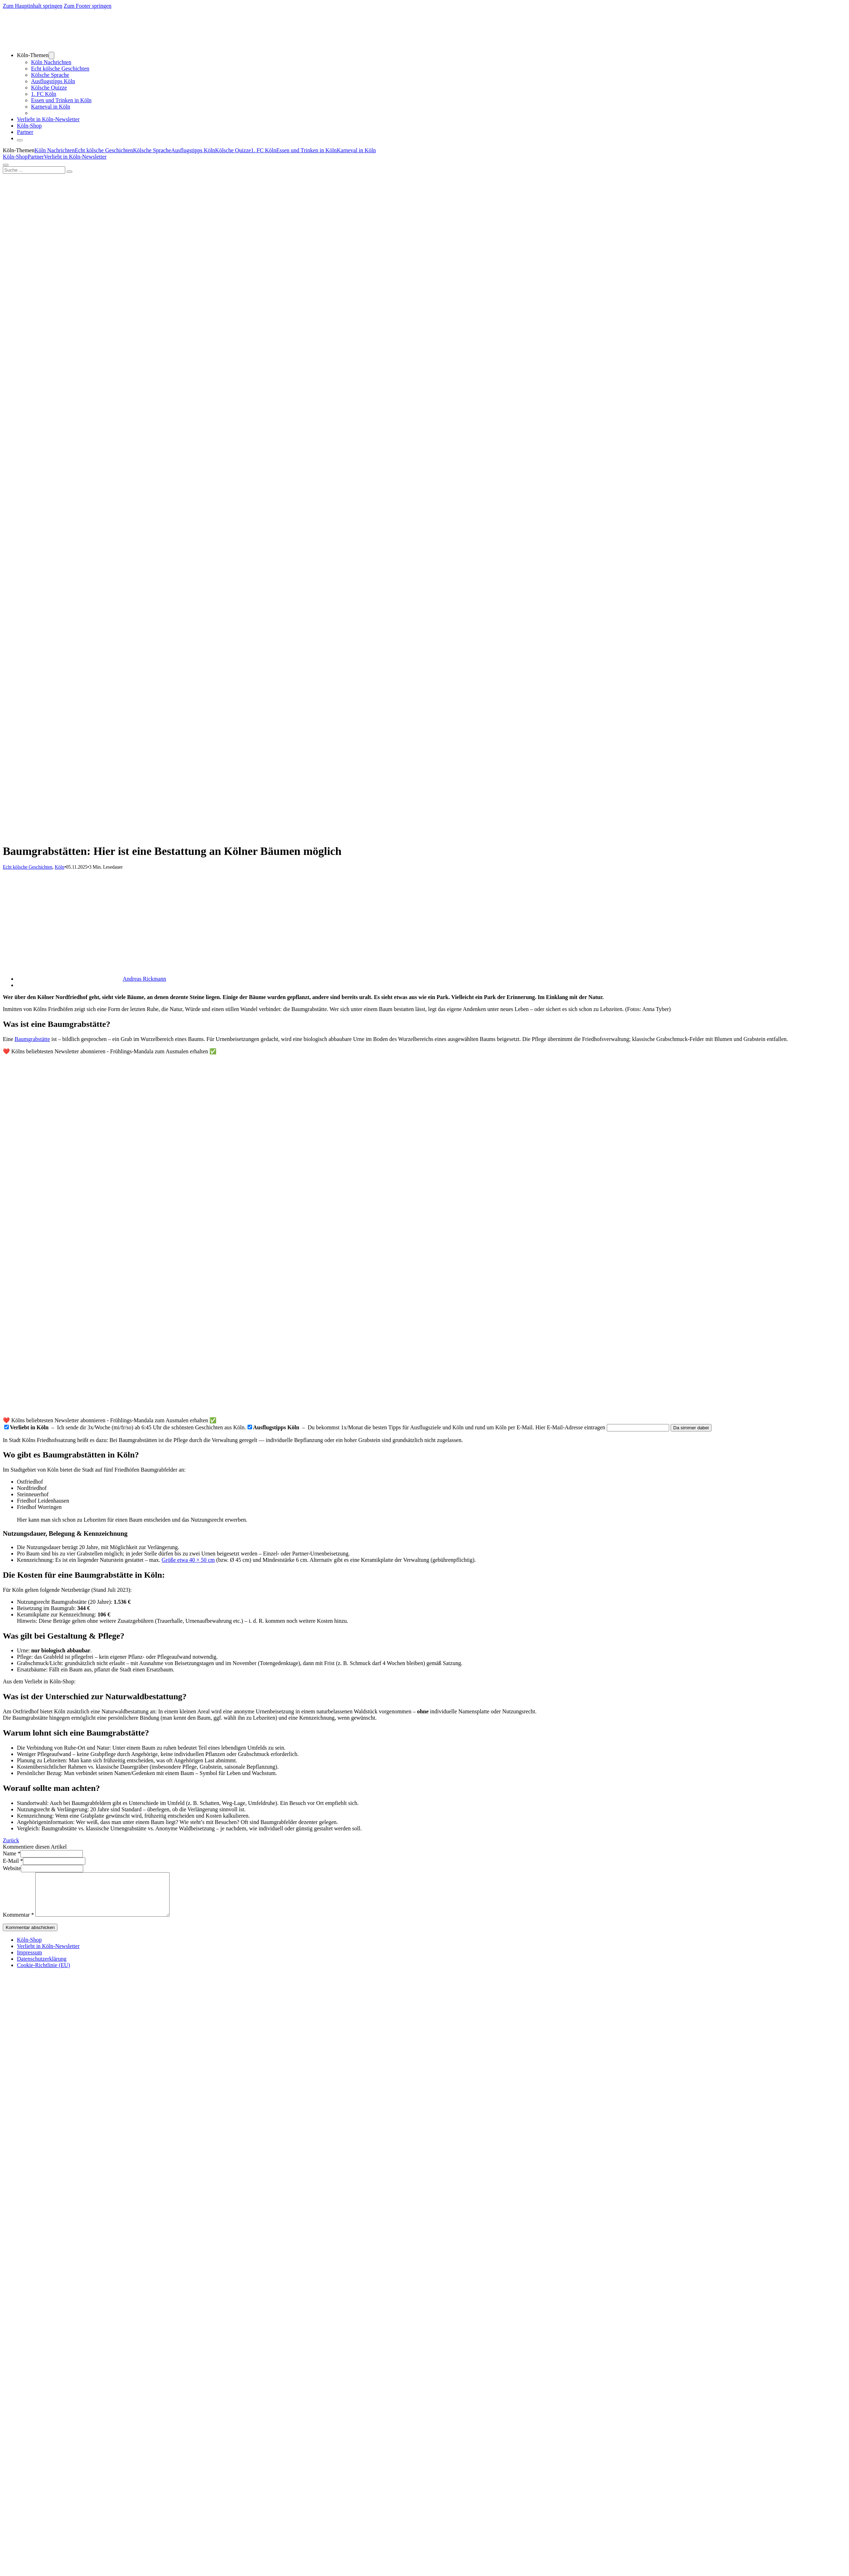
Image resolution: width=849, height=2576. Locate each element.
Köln (59, 867)
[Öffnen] (20, 140)
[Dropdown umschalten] (51, 55)
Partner (25, 132)
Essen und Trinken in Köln (61, 100)
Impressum (29, 1961)
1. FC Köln (43, 94)
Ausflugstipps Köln (53, 81)
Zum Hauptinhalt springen (32, 6)
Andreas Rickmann (144, 979)
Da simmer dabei (691, 1427)
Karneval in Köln (50, 107)
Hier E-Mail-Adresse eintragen (570, 1427)
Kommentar (18, 1923)
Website (12, 1868)
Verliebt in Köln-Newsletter (48, 119)
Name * (11, 1853)
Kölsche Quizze (49, 88)
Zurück (11, 1840)
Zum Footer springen (87, 6)
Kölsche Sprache (50, 75)
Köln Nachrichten (51, 62)
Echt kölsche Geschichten (60, 69)
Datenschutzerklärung (41, 1967)
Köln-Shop (15, 157)
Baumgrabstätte (32, 1039)
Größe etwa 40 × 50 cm (188, 1560)
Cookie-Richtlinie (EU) (43, 1974)
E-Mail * (13, 1861)
